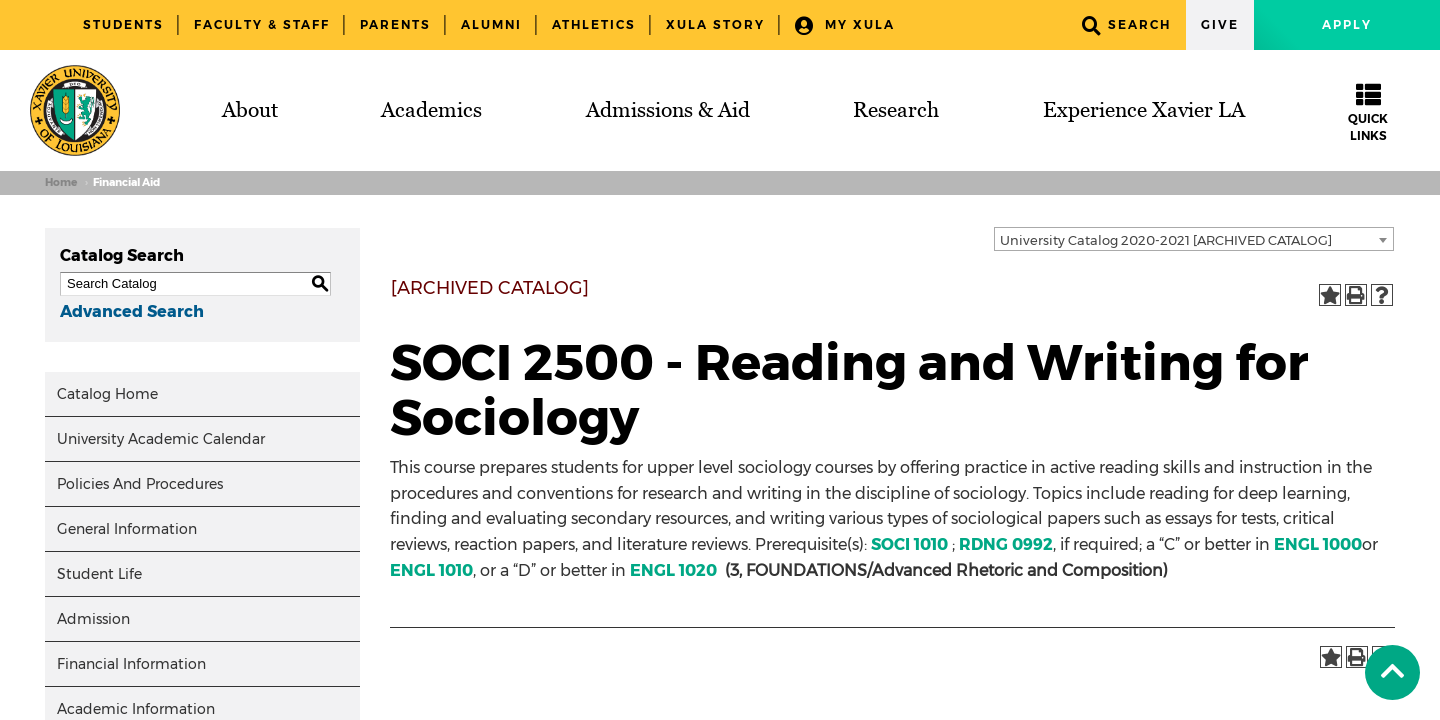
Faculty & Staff (262, 24)
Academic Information (136, 709)
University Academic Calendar (161, 439)
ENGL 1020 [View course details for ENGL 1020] (673, 570)
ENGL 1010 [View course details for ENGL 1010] (431, 570)
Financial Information (131, 664)
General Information (127, 529)
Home (61, 182)
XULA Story (715, 24)
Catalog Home (107, 394)
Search (1126, 25)
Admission (93, 619)
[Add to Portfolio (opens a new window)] (1330, 295)
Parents (395, 24)
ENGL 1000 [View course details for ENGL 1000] (1318, 544)
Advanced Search (132, 311)
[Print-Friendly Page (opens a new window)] (1356, 295)
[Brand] (75, 110)
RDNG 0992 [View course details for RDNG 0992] (1006, 544)
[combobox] (1194, 239)
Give (1220, 24)
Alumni (491, 24)
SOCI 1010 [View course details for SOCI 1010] (909, 544)
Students (123, 24)
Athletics (594, 24)
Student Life (99, 574)
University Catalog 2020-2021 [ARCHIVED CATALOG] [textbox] (1166, 240)
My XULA (845, 25)
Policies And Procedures (140, 484)
